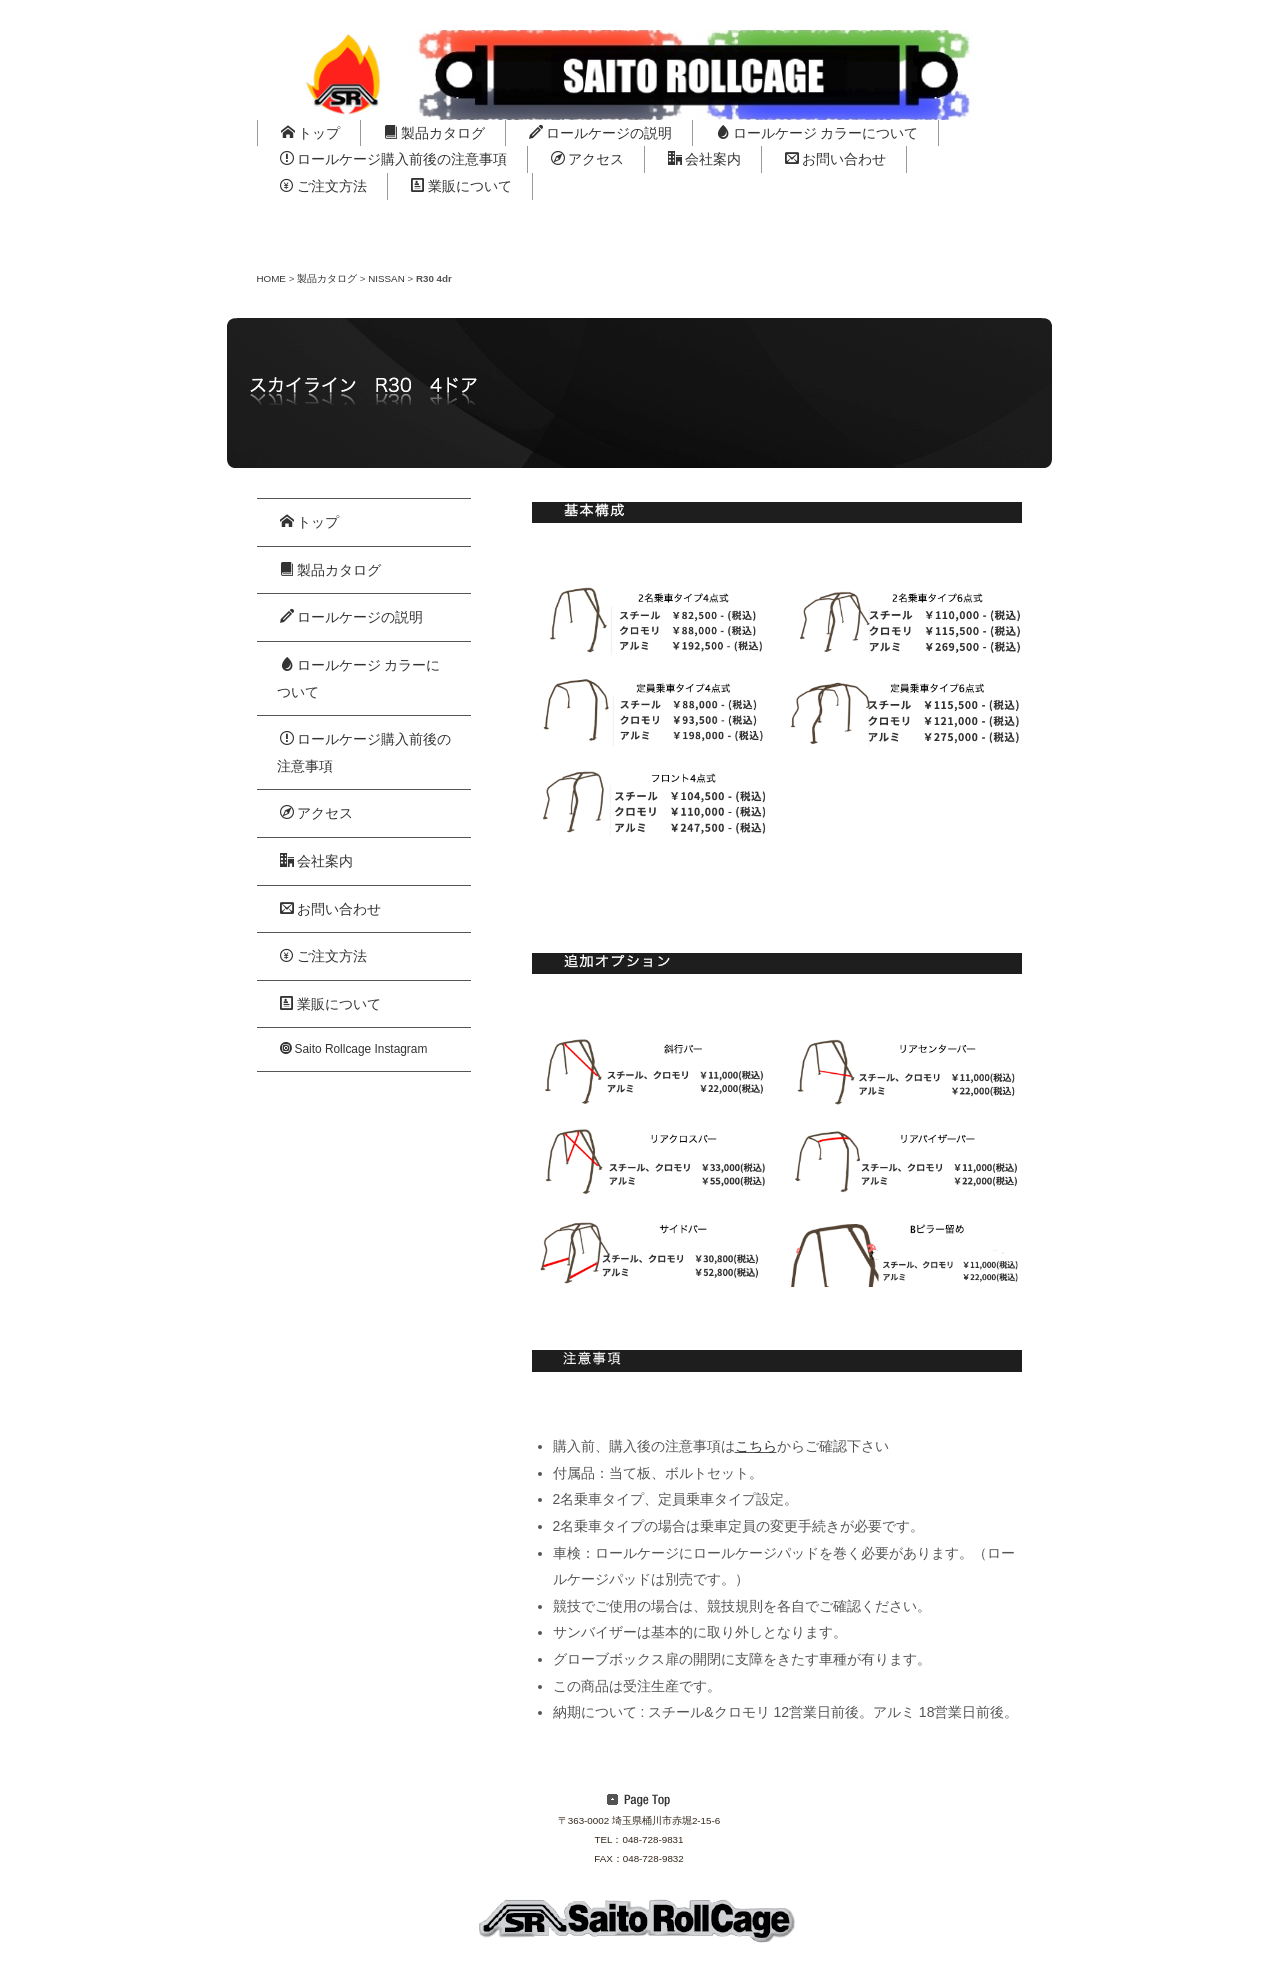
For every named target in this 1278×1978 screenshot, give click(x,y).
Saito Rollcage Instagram (354, 1049)
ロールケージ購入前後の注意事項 (393, 159)
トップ (310, 133)
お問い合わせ (835, 159)
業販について (461, 186)
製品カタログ (434, 133)
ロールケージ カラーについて (817, 133)
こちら (756, 1446)
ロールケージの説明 (600, 133)
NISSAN (386, 278)
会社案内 (704, 159)
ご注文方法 (323, 186)
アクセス (587, 159)
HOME (271, 278)
